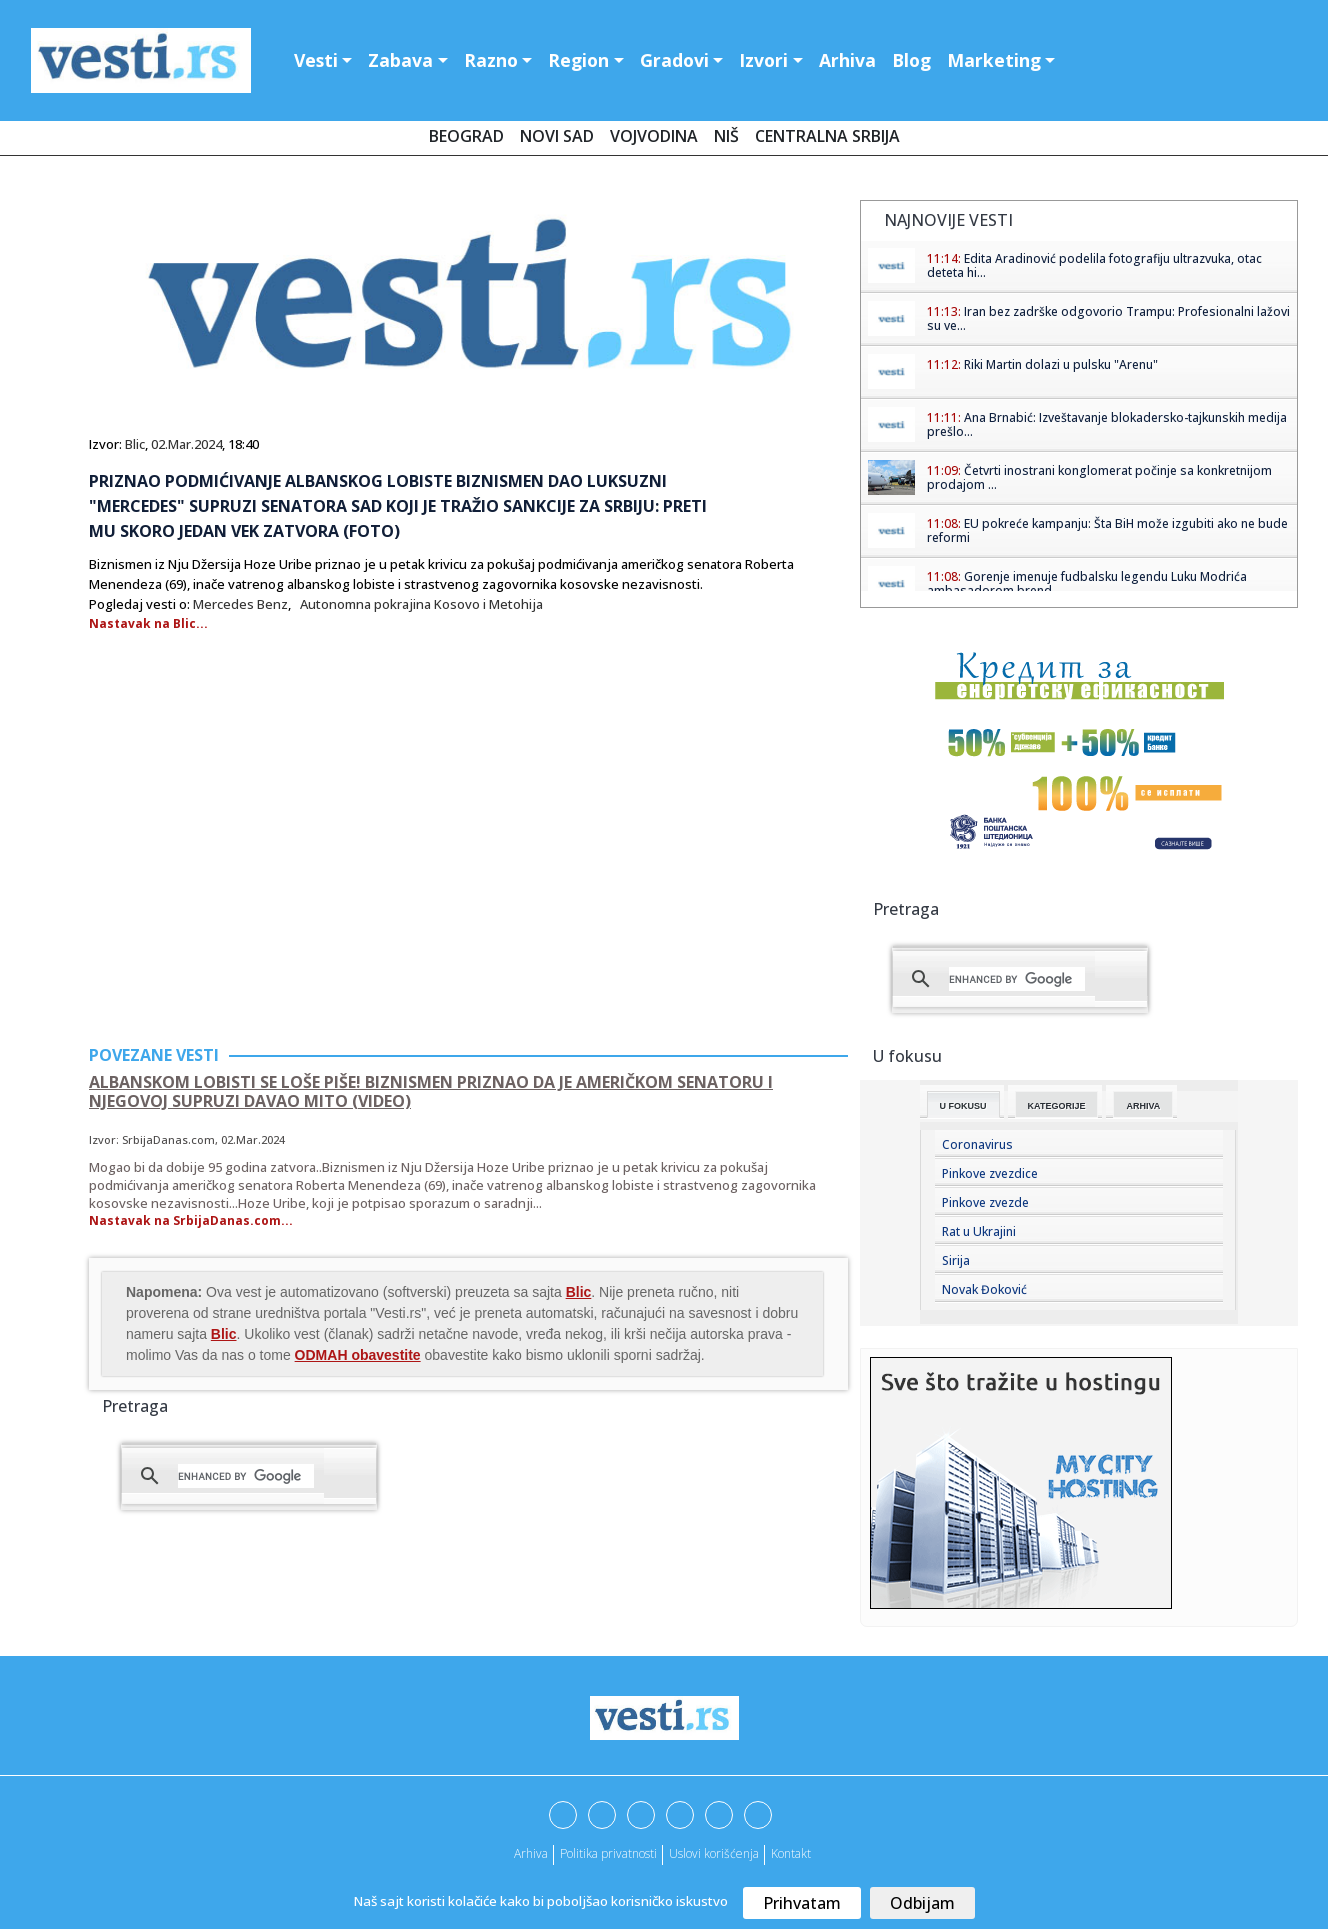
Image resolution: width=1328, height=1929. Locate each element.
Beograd (466, 136)
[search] (246, 1476)
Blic (135, 444)
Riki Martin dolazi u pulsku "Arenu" (1061, 364)
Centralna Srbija (827, 136)
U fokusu (963, 1106)
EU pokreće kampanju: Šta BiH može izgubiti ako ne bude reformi (1107, 530)
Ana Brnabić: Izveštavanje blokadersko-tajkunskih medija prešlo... (1107, 424)
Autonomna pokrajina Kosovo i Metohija (421, 604)
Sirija (956, 1260)
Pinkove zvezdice (990, 1173)
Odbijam (922, 1903)
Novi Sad (557, 136)
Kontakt (791, 1853)
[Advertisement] (257, 874)
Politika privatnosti (608, 1853)
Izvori (763, 60)
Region (578, 60)
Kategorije (1057, 1106)
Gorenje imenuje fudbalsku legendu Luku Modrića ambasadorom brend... (1087, 583)
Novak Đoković (984, 1289)
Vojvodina (654, 136)
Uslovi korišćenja (714, 1853)
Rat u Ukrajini (979, 1231)
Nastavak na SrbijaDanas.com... (191, 1220)
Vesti (316, 60)
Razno (491, 60)
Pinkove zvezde (985, 1202)
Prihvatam (802, 1903)
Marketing (994, 60)
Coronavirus (977, 1144)
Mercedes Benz (240, 604)
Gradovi (674, 60)
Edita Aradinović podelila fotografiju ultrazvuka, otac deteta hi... (1094, 265)
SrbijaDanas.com (168, 1139)
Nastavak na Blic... (148, 623)
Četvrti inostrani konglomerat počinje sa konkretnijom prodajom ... (1099, 477)
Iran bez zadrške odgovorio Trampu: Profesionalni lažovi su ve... (1108, 318)
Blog (911, 60)
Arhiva (847, 60)
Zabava (400, 60)
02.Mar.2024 (186, 444)
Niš (726, 136)
